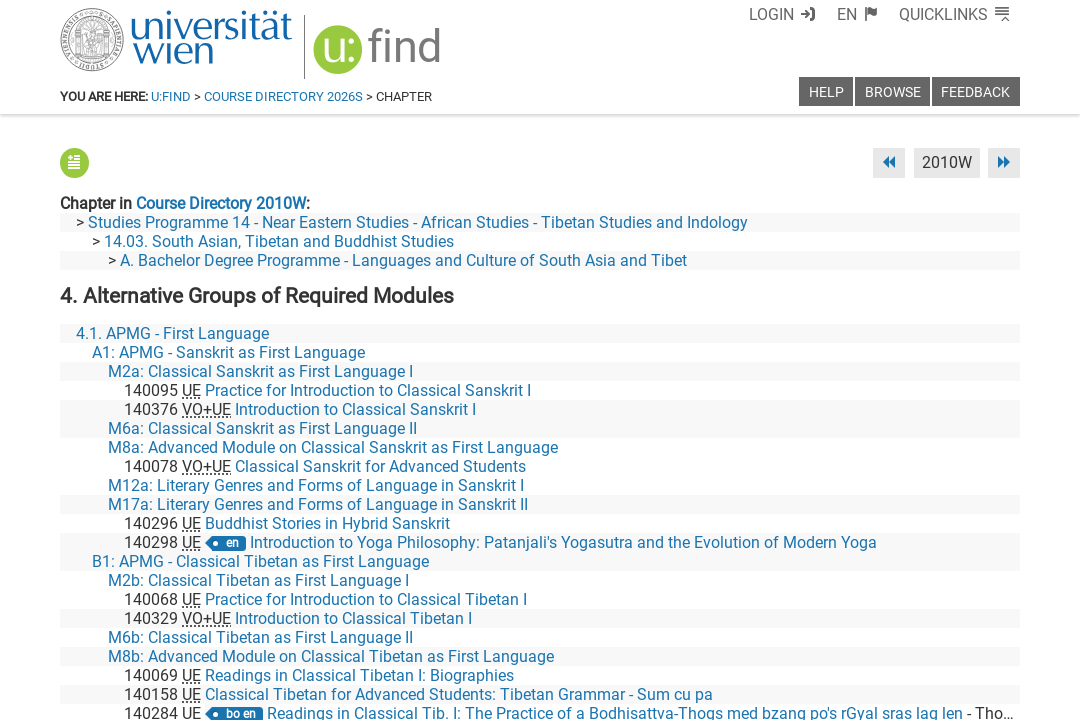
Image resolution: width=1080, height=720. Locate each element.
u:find (171, 96)
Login (771, 14)
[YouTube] (923, 636)
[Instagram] (987, 636)
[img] (379, 56)
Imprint (655, 697)
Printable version (961, 697)
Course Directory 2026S (283, 96)
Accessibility (736, 697)
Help (826, 92)
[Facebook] (796, 636)
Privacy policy (841, 697)
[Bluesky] (859, 636)
